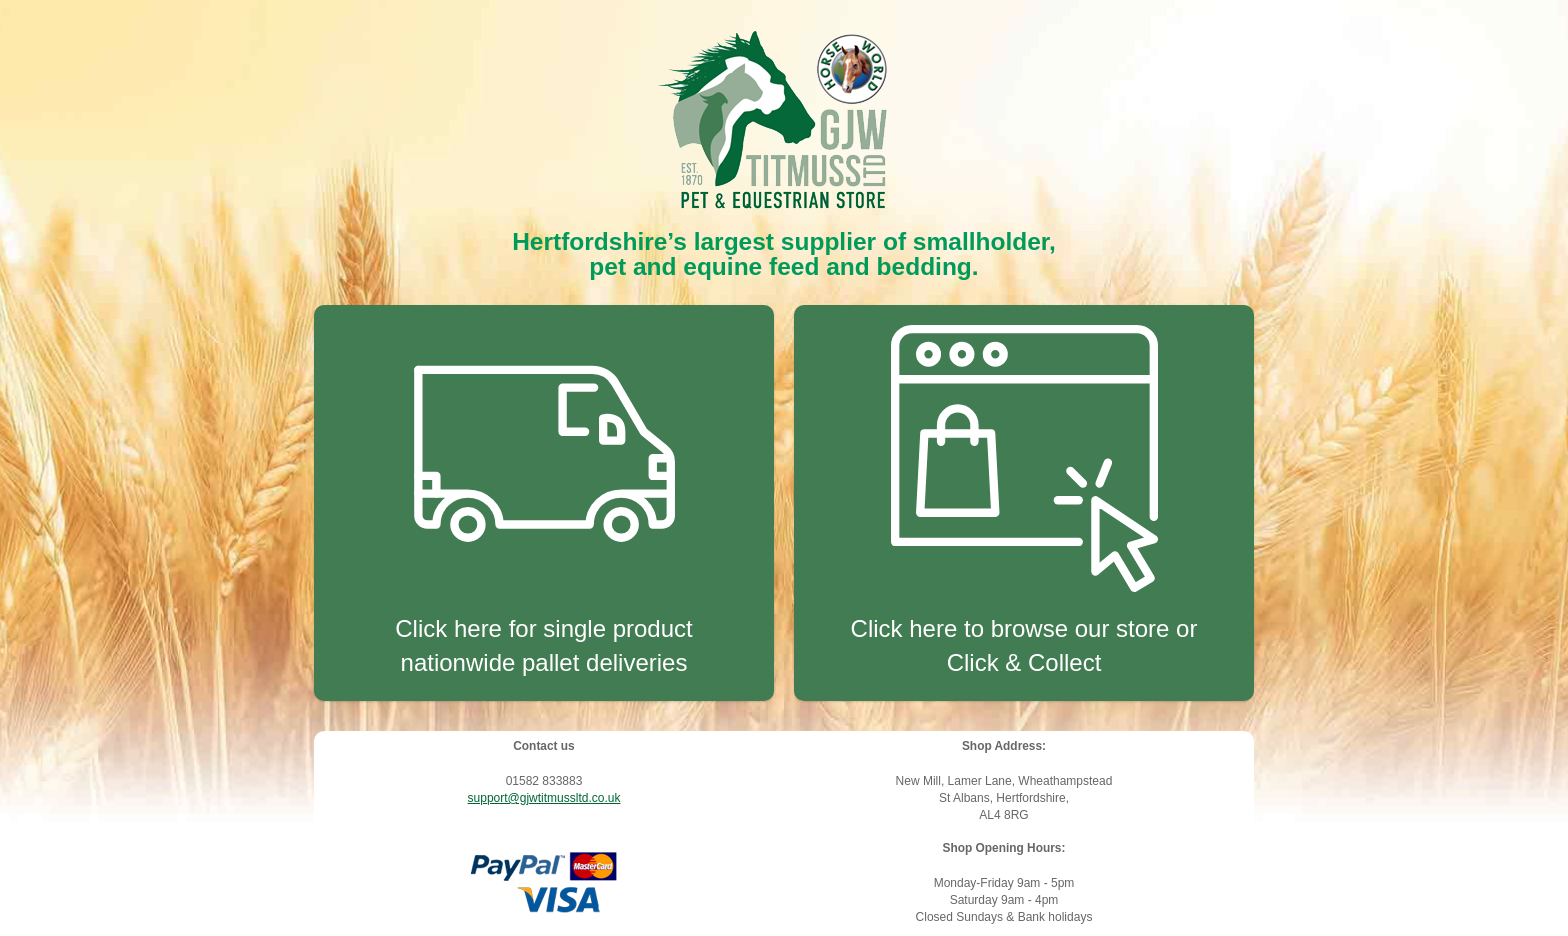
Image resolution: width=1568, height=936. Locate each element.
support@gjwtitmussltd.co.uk (544, 798)
